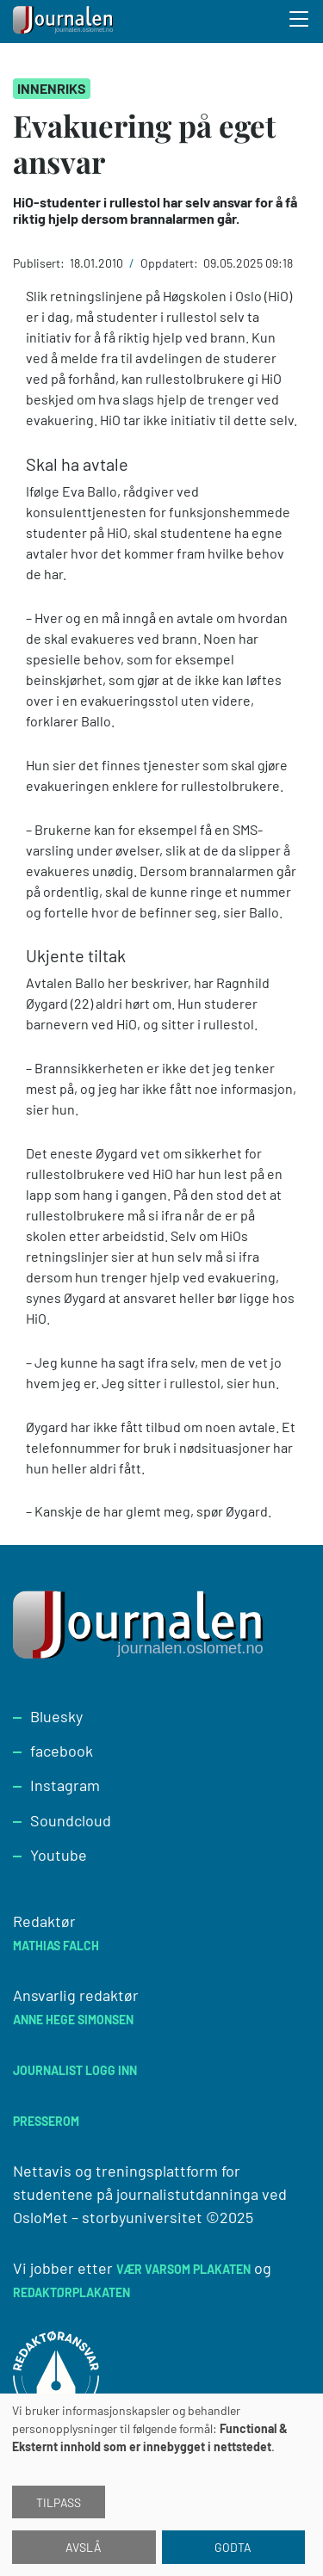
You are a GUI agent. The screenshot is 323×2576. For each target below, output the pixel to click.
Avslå (83, 2547)
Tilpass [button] (58, 2502)
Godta (233, 2547)
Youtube (58, 1854)
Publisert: (40, 263)
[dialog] (161, 2485)
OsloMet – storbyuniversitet (107, 2217)
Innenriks (51, 88)
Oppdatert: (170, 263)
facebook (61, 1750)
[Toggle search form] (299, 21)
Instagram (65, 1785)
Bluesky (56, 1716)
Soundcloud (70, 1820)
